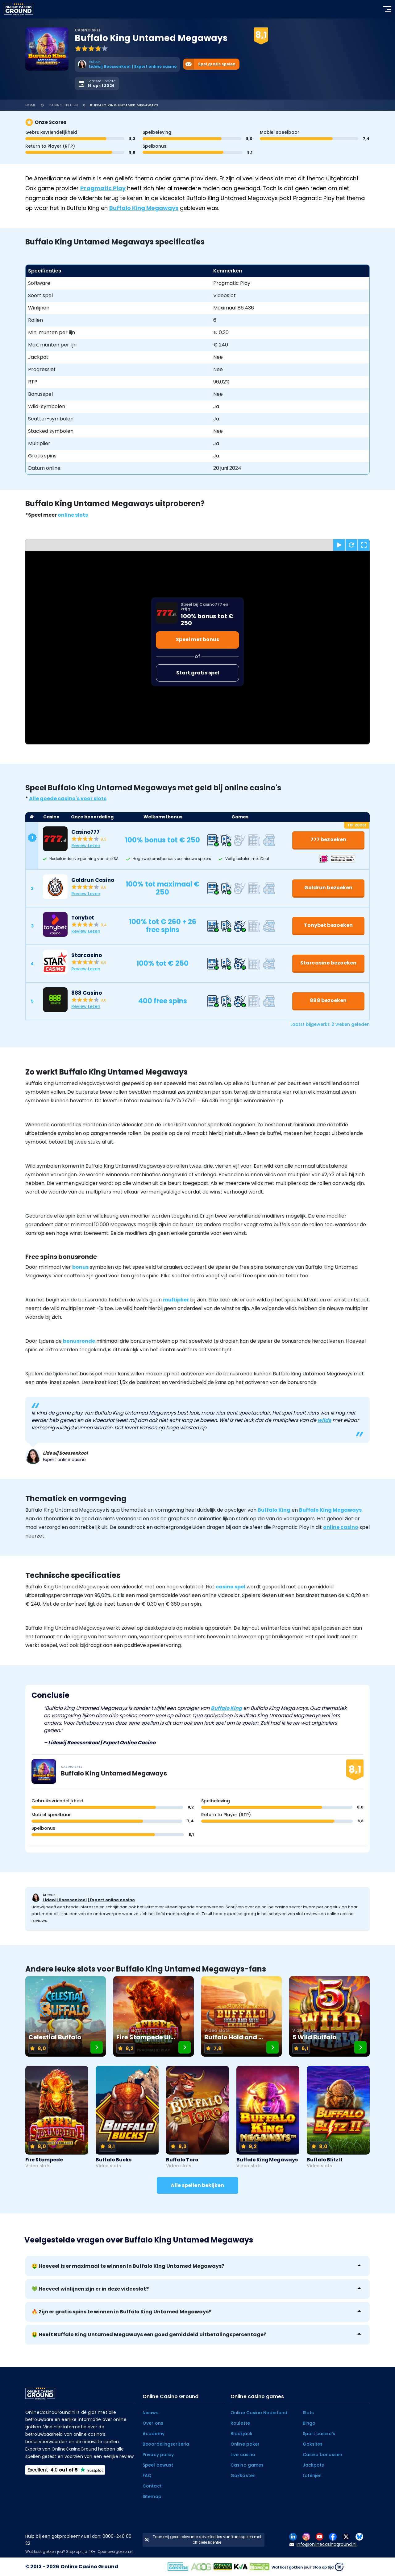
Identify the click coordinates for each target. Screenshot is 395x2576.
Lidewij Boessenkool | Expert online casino (89, 1900)
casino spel (230, 1586)
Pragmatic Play (103, 188)
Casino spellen (63, 105)
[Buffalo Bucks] (127, 2117)
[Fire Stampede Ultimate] (153, 2016)
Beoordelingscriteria (166, 2444)
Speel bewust (158, 2465)
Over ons (153, 2423)
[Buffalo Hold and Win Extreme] (241, 2016)
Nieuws (151, 2413)
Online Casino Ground (89, 2566)
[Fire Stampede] (56, 2117)
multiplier (176, 1299)
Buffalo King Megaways (143, 208)
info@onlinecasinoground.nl (322, 2544)
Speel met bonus (197, 639)
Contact (152, 2486)
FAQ (147, 2475)
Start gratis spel (197, 672)
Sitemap (152, 2496)
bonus (80, 1267)
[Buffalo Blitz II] (338, 2117)
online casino (340, 1527)
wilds (324, 1420)
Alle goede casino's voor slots (67, 798)
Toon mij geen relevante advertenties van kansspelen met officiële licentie (202, 2539)
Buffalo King (274, 1509)
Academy (153, 2434)
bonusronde (79, 1341)
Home (30, 105)
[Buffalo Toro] (197, 2117)
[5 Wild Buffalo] (329, 2016)
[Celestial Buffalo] (65, 2016)
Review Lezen (85, 845)
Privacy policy (158, 2454)
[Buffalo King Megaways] (267, 2117)
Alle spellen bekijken (197, 2185)
